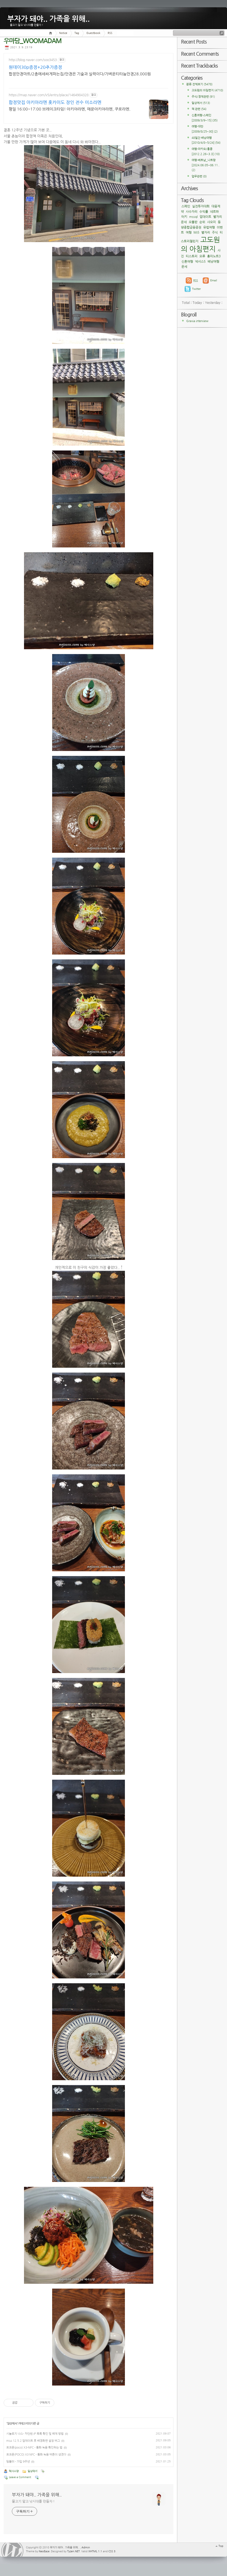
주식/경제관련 (203, 96)
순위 (202, 222)
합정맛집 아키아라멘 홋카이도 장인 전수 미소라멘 (55, 102)
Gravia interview (197, 321)
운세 (184, 266)
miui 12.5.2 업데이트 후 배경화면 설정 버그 (33, 2440)
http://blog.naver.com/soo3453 (33, 60)
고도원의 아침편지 (207, 90)
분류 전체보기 (199, 84)
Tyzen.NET (73, 2551)
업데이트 (205, 216)
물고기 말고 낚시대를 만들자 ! (33, 2501)
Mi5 (196, 232)
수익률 (203, 211)
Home (51, 33)
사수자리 (191, 211)
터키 (184, 216)
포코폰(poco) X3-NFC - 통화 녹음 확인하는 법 (34, 2447)
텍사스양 (14, 2471)
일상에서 (12, 2423)
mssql (193, 216)
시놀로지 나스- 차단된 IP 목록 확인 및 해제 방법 (35, 2433)
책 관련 (199, 109)
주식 (215, 232)
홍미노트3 (214, 256)
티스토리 (191, 256)
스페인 (185, 206)
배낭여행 (213, 261)
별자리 (205, 232)
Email (213, 280)
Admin (85, 2547)
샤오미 (211, 222)
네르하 (214, 211)
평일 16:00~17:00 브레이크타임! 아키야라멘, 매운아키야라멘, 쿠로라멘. (69, 109)
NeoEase (44, 2551)
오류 (202, 256)
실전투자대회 (201, 206)
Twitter (196, 289)
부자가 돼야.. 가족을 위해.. (48, 18)
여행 (189, 232)
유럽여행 (209, 227)
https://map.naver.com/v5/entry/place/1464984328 (49, 95)
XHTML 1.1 (95, 2551)
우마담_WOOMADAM (33, 41)
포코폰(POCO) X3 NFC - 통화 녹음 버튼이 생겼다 (36, 2454)
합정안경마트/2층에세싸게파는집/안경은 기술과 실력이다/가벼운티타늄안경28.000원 (80, 74)
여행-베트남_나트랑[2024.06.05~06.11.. (206, 165)
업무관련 (199, 176)
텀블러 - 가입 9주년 (18, 2461)
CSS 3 (111, 2551)
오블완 (193, 222)
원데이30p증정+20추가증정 (35, 67)
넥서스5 (200, 261)
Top (221, 2546)
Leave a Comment (20, 2477)
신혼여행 (187, 261)
